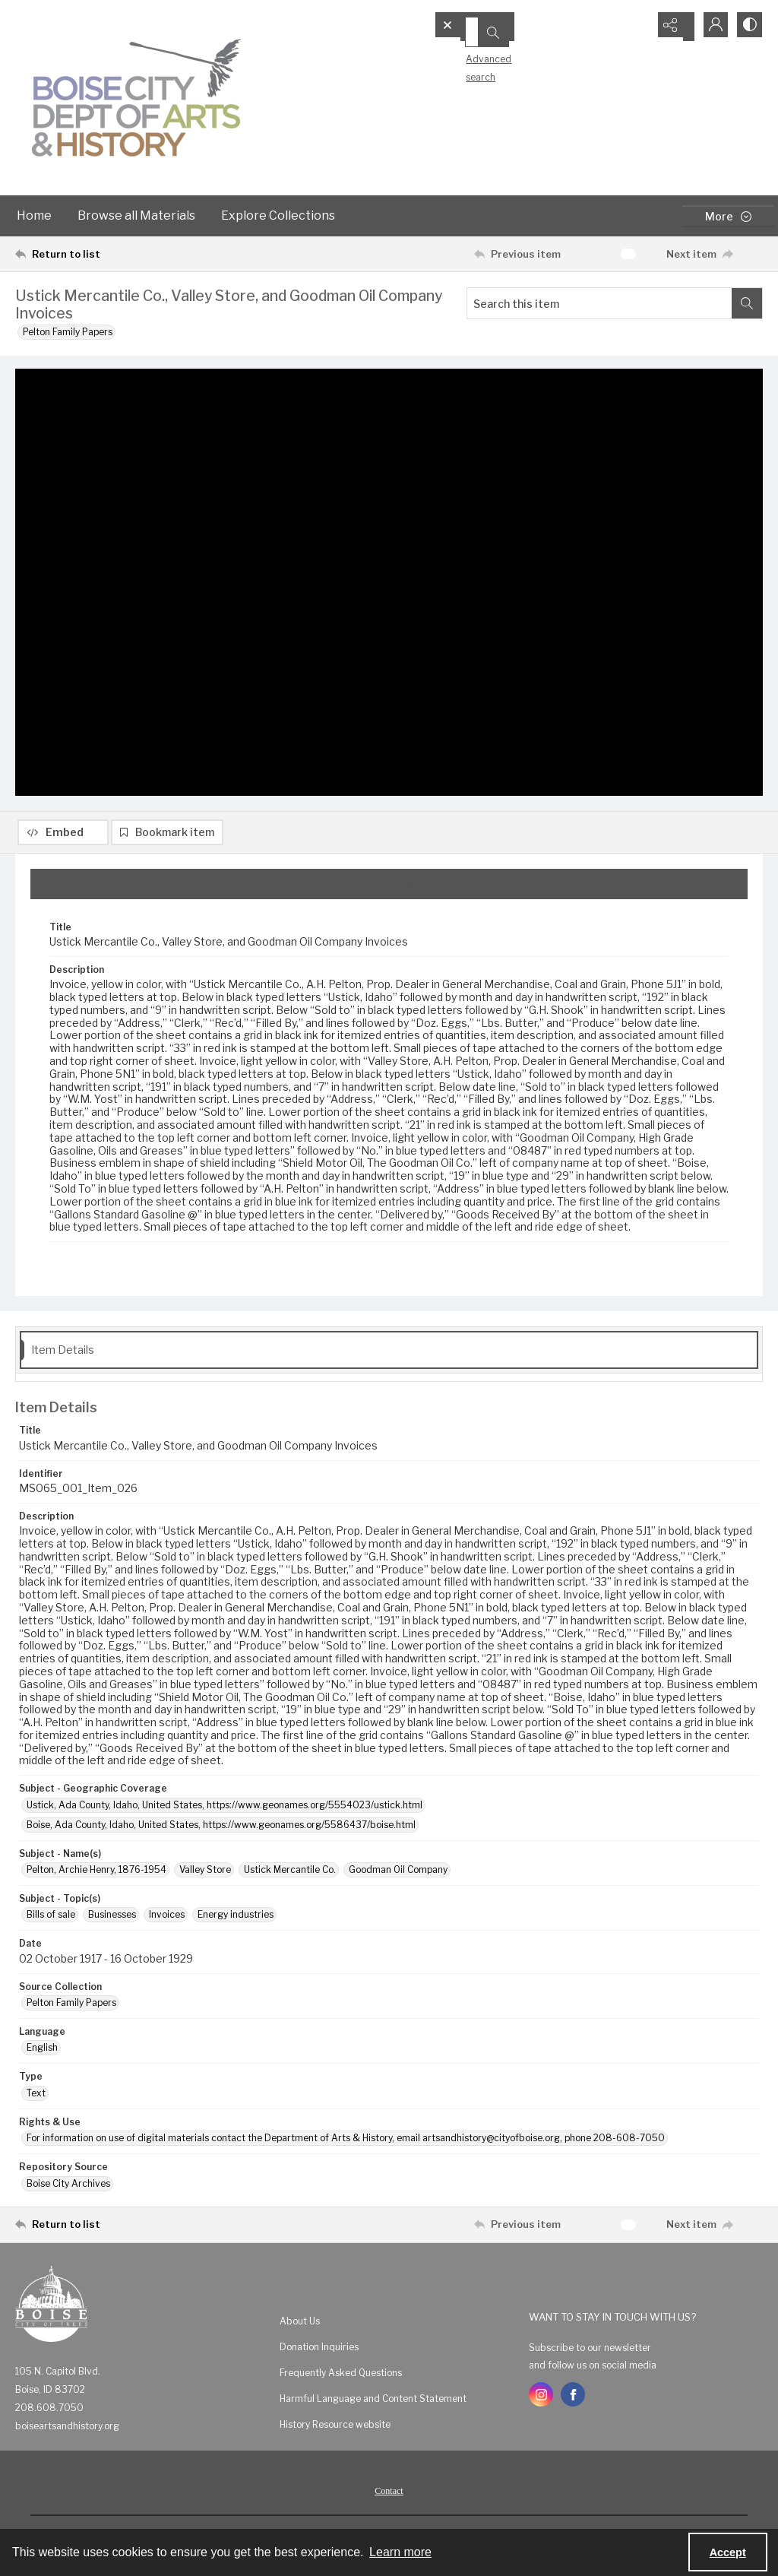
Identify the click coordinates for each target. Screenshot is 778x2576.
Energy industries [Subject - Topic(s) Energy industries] (236, 1917)
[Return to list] (116, 253)
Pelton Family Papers (67, 331)
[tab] (389, 886)
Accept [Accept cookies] (728, 2552)
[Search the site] (516, 26)
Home (34, 215)
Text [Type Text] (36, 2096)
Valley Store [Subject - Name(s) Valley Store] (205, 1872)
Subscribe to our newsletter (590, 2350)
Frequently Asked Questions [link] (341, 2375)
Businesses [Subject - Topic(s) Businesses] (112, 1917)
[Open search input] (633, 26)
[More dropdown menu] (728, 216)
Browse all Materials (136, 215)
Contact (389, 2493)
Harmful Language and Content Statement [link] (373, 2400)
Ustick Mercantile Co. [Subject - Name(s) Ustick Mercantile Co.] (290, 1872)
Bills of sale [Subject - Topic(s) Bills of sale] (51, 1917)
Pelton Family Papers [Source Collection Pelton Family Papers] (71, 2005)
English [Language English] (42, 2050)
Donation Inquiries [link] (319, 2349)
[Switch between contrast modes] (747, 26)
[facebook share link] (573, 2397)
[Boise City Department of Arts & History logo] (136, 98)
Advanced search (481, 53)
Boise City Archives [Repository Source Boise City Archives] (68, 2185)
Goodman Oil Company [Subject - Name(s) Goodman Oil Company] (398, 1872)
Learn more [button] (400, 2552)
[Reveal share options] (671, 26)
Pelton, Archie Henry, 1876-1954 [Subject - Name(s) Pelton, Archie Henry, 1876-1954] (96, 1872)
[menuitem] (397, 2323)
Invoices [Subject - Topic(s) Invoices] (167, 1917)
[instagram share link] (541, 2397)
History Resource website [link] (335, 2426)
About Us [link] (300, 2323)
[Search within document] (747, 303)
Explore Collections (278, 215)
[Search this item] (599, 303)
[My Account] (709, 26)
